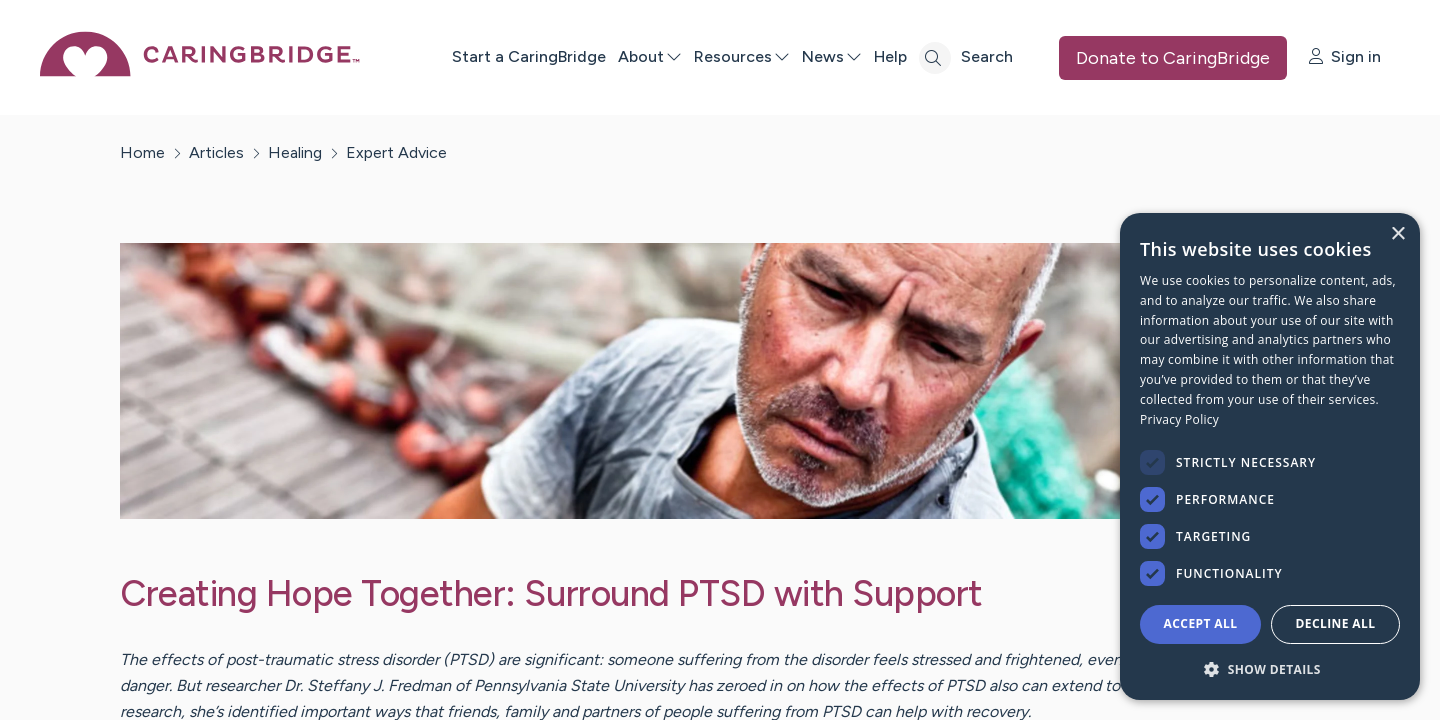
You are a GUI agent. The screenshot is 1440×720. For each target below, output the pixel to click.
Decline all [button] (1336, 623)
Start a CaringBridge (529, 56)
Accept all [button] (1201, 623)
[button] (1270, 668)
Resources (742, 56)
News (832, 56)
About (650, 56)
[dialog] (1270, 456)
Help (890, 56)
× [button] (1397, 234)
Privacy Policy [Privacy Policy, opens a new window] (1179, 419)
